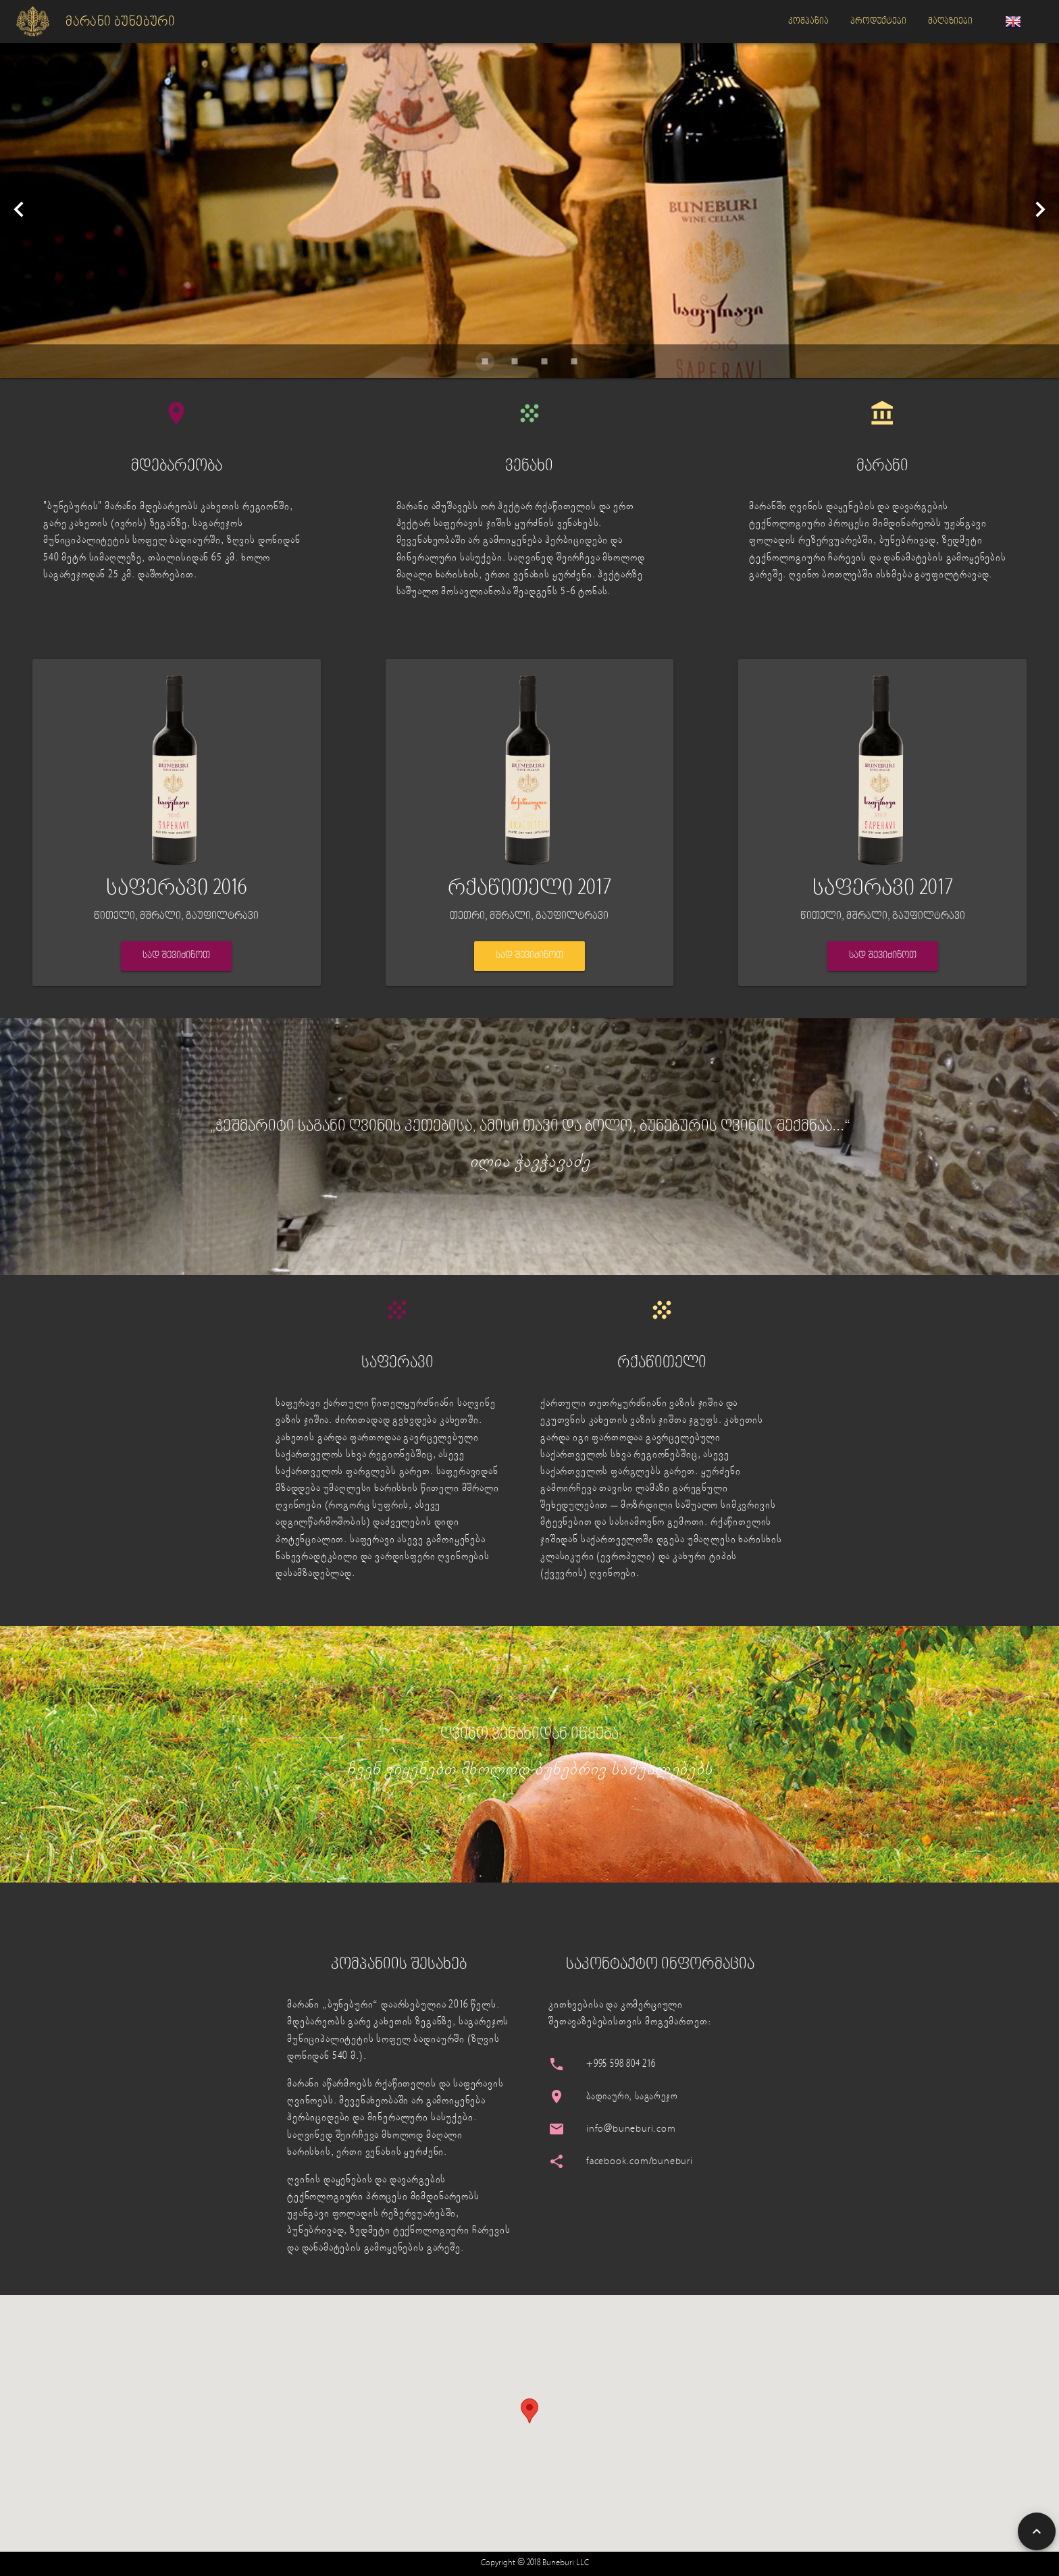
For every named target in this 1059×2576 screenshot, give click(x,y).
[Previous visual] (18, 209)
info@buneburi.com (631, 2129)
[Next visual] (1040, 209)
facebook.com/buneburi (639, 2161)
